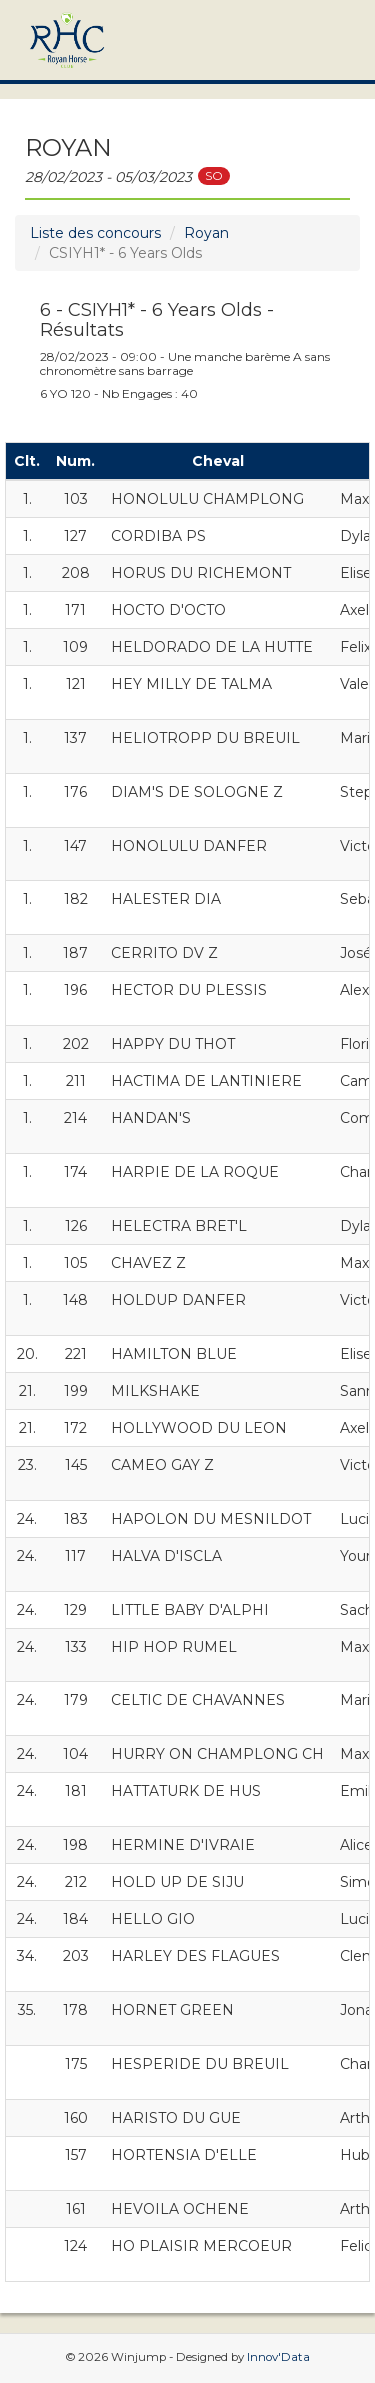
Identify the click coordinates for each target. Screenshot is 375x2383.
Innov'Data (278, 2357)
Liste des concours (95, 233)
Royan (206, 233)
